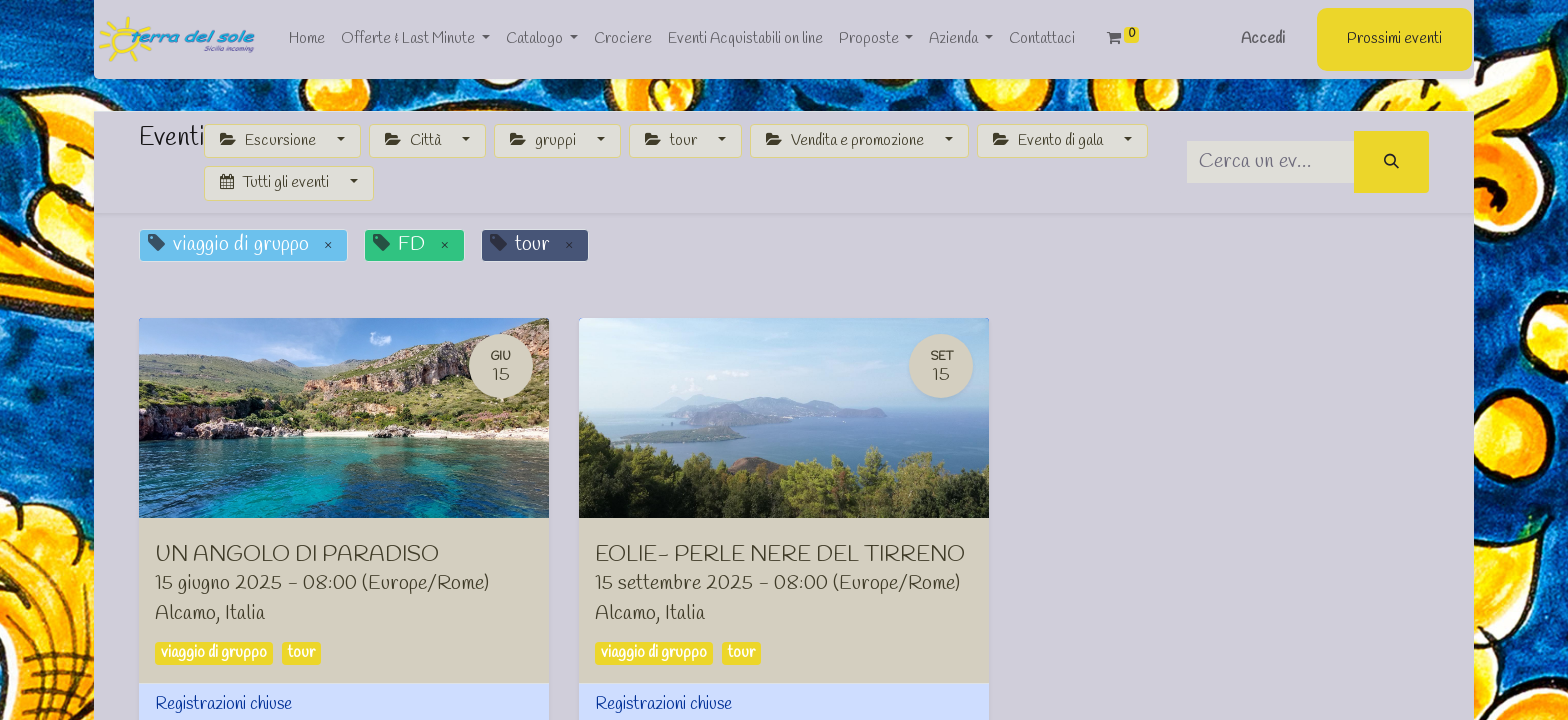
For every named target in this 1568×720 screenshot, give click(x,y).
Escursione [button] (269, 141)
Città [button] (414, 141)
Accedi (1265, 39)
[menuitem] (305, 39)
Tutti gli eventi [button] (276, 183)
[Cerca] (1391, 162)
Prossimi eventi (1396, 39)
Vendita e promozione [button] (846, 141)
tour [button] (672, 141)
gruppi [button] (544, 141)
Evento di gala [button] (1049, 141)
